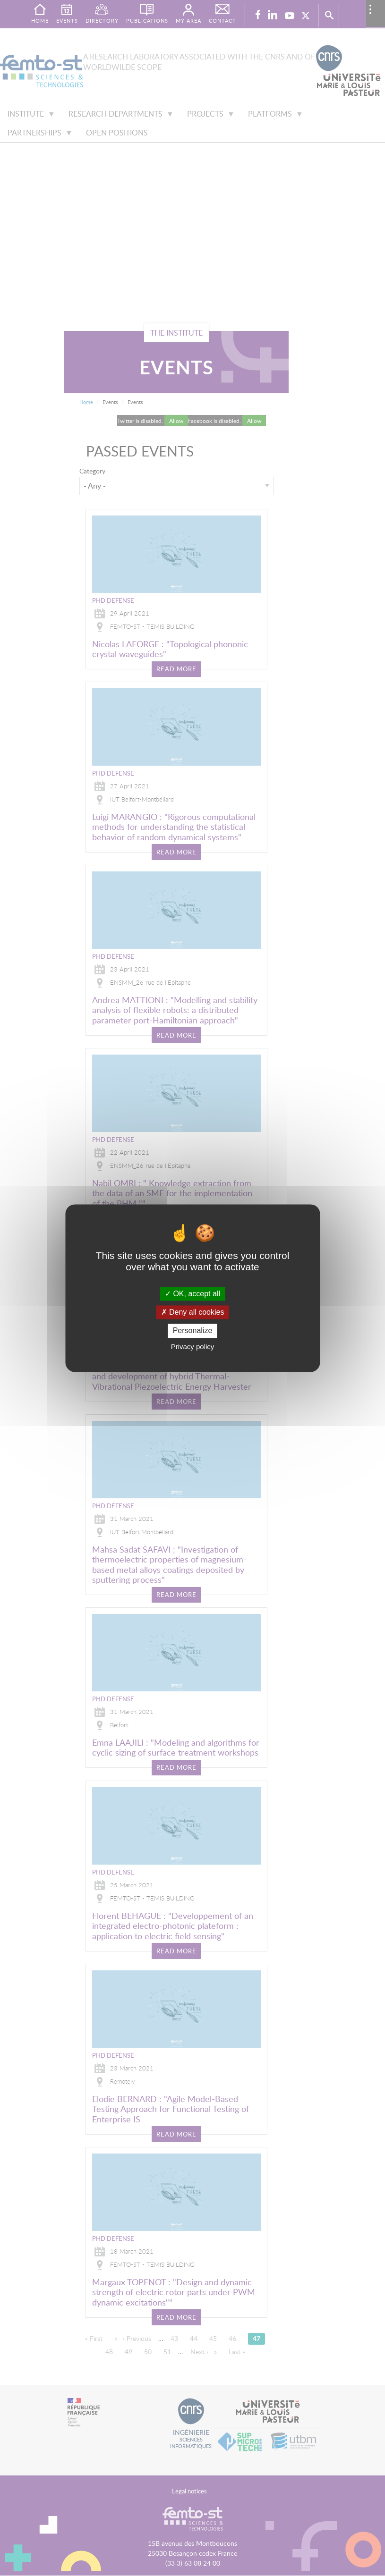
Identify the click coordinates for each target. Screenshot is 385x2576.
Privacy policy (192, 1347)
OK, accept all (192, 1294)
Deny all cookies (192, 1313)
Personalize (193, 1331)
